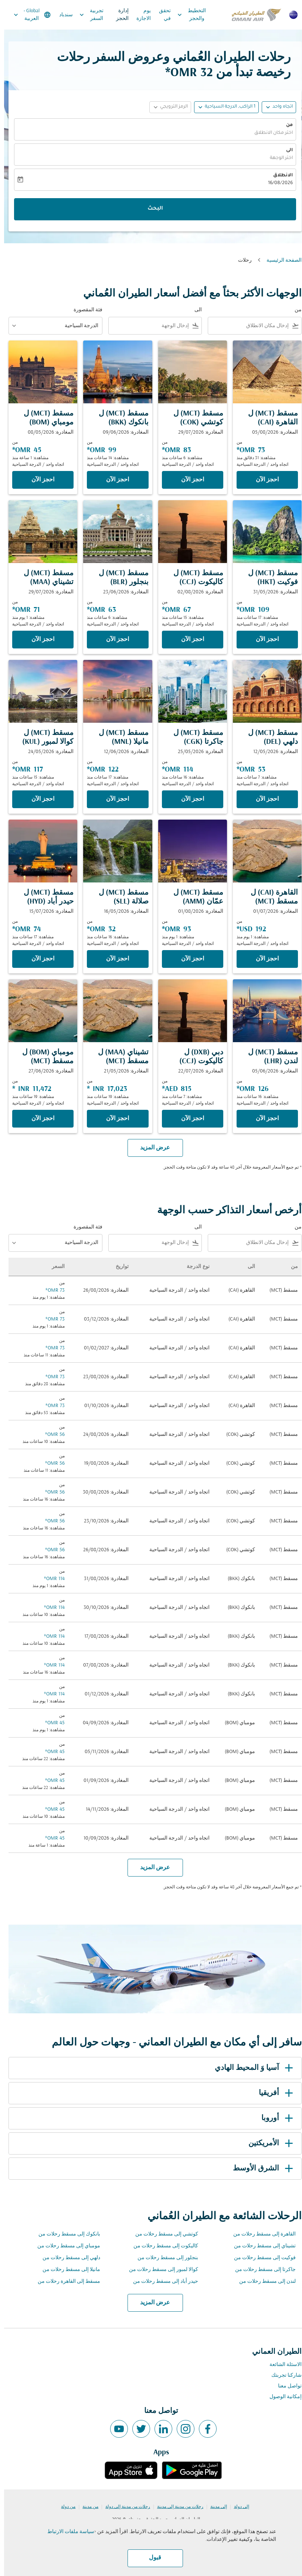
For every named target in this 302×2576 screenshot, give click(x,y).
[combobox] (246, 326)
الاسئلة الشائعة (281, 2364)
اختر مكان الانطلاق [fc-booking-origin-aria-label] (269, 133)
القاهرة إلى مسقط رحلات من (260, 2234)
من (285, 125)
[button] (222, 107)
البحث (151, 209)
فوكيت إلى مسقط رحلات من (261, 2258)
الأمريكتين (268, 2143)
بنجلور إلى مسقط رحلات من (163, 2258)
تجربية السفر (85, 14)
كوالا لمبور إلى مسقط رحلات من (159, 2269)
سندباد (62, 15)
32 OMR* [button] (184, 73)
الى (285, 150)
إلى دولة (237, 2507)
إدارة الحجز (118, 14)
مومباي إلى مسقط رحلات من (64, 2246)
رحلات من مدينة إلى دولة (123, 2507)
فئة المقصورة (83, 310)
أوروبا (274, 2118)
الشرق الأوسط (260, 2168)
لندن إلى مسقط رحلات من (263, 2281)
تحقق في (161, 14)
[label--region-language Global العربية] (27, 14)
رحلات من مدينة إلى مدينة (176, 2507)
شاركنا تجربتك (282, 2375)
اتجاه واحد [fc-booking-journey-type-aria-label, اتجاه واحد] (278, 106)
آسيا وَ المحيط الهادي (251, 2068)
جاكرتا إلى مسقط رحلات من (261, 2269)
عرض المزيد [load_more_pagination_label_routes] (151, 2303)
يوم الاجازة (139, 14)
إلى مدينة (214, 2507)
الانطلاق (279, 175)
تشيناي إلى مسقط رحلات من (261, 2246)
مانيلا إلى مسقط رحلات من (67, 2269)
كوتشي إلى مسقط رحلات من (162, 2234)
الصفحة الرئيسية (280, 260)
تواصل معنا (286, 2386)
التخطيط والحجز (186, 14)
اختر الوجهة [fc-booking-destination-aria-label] (277, 158)
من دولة (64, 2507)
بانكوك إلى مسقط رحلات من (65, 2234)
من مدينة (86, 2507)
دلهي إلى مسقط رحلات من (67, 2258)
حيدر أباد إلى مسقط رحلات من (161, 2281)
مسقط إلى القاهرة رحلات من (65, 2281)
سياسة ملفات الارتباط (66, 2532)
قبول (151, 2558)
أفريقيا (273, 2093)
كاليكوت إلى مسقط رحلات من (161, 2246)
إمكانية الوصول (281, 2397)
